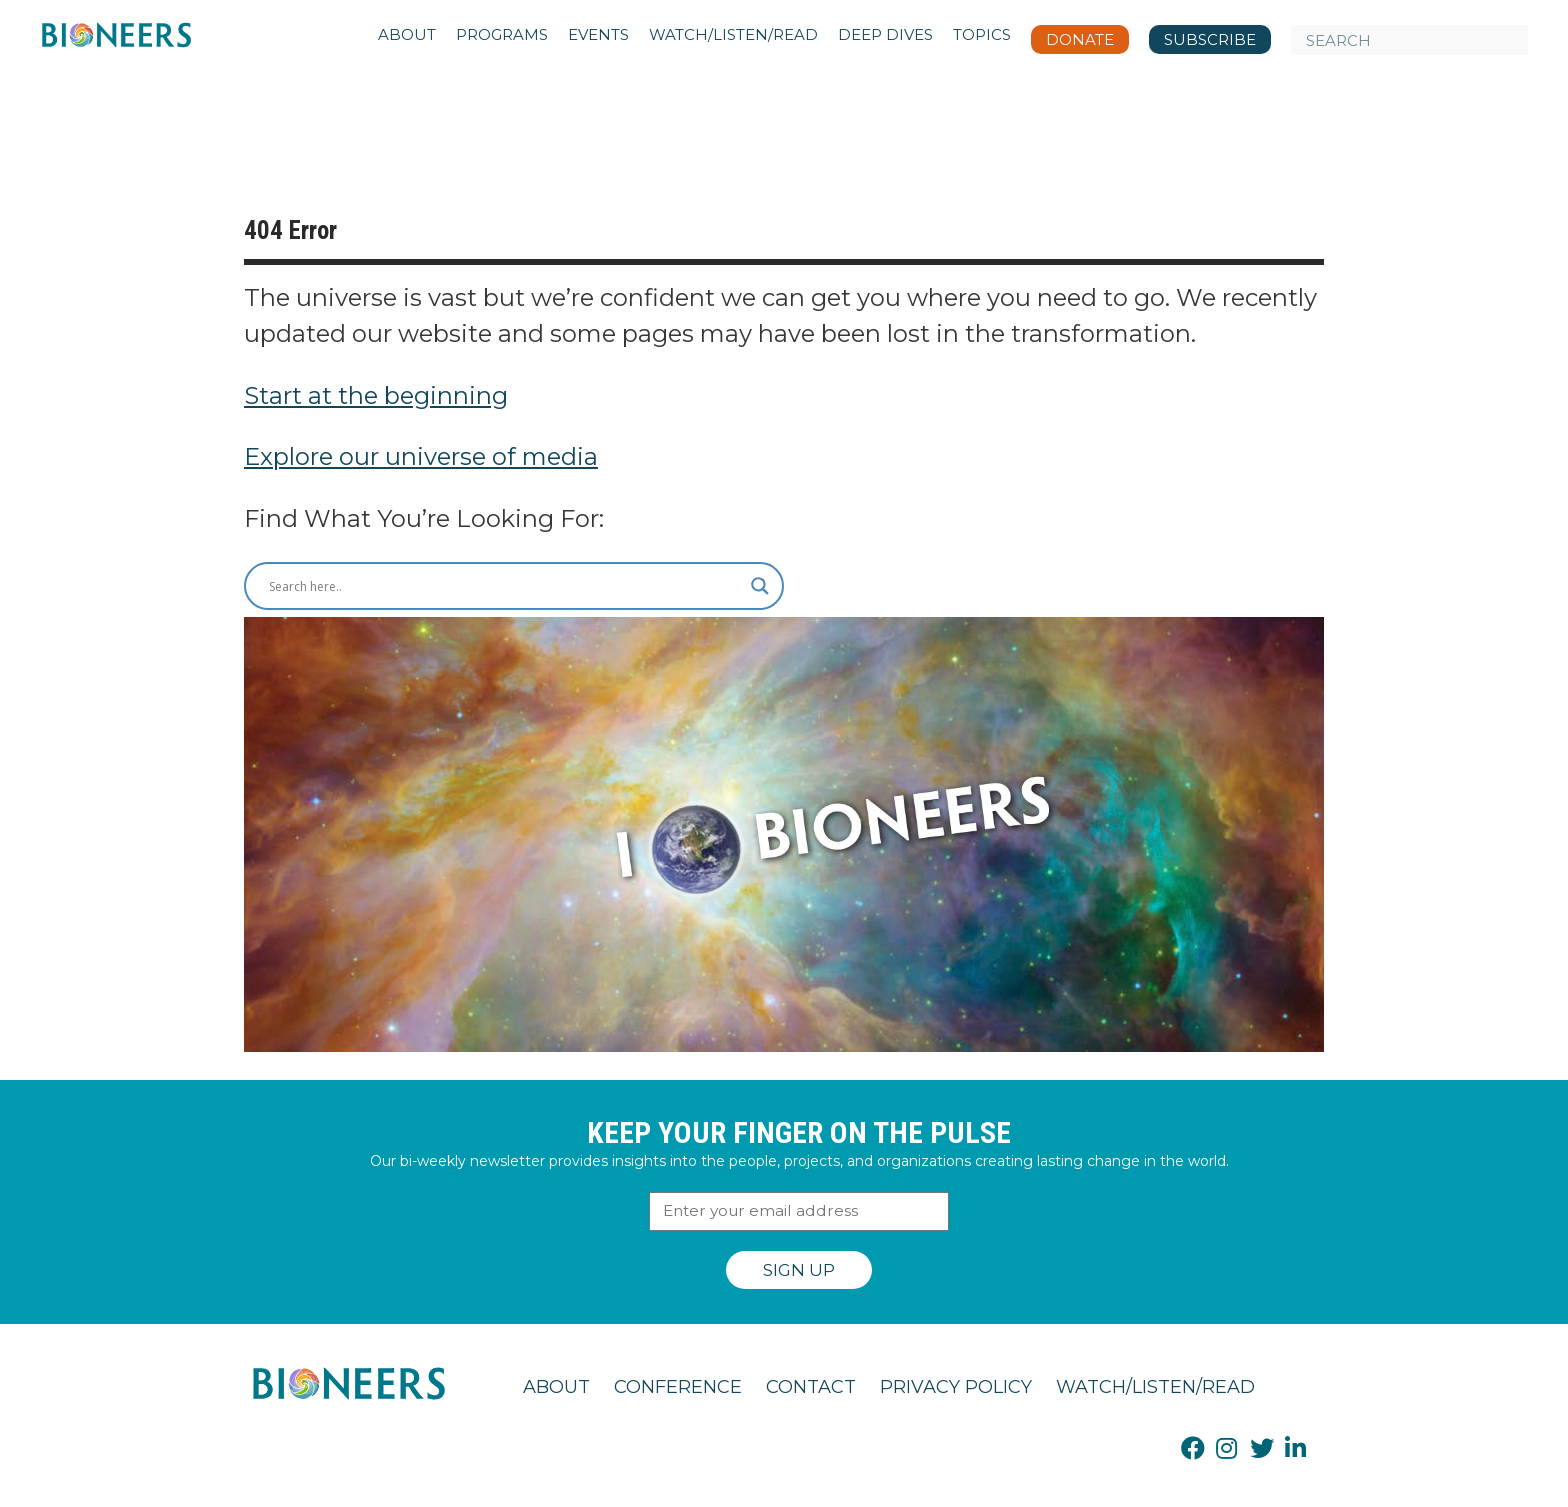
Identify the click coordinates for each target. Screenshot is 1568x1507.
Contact (811, 1387)
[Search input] (505, 586)
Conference (678, 1387)
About (556, 1387)
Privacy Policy (956, 1387)
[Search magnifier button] (760, 586)
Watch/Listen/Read (1155, 1387)
